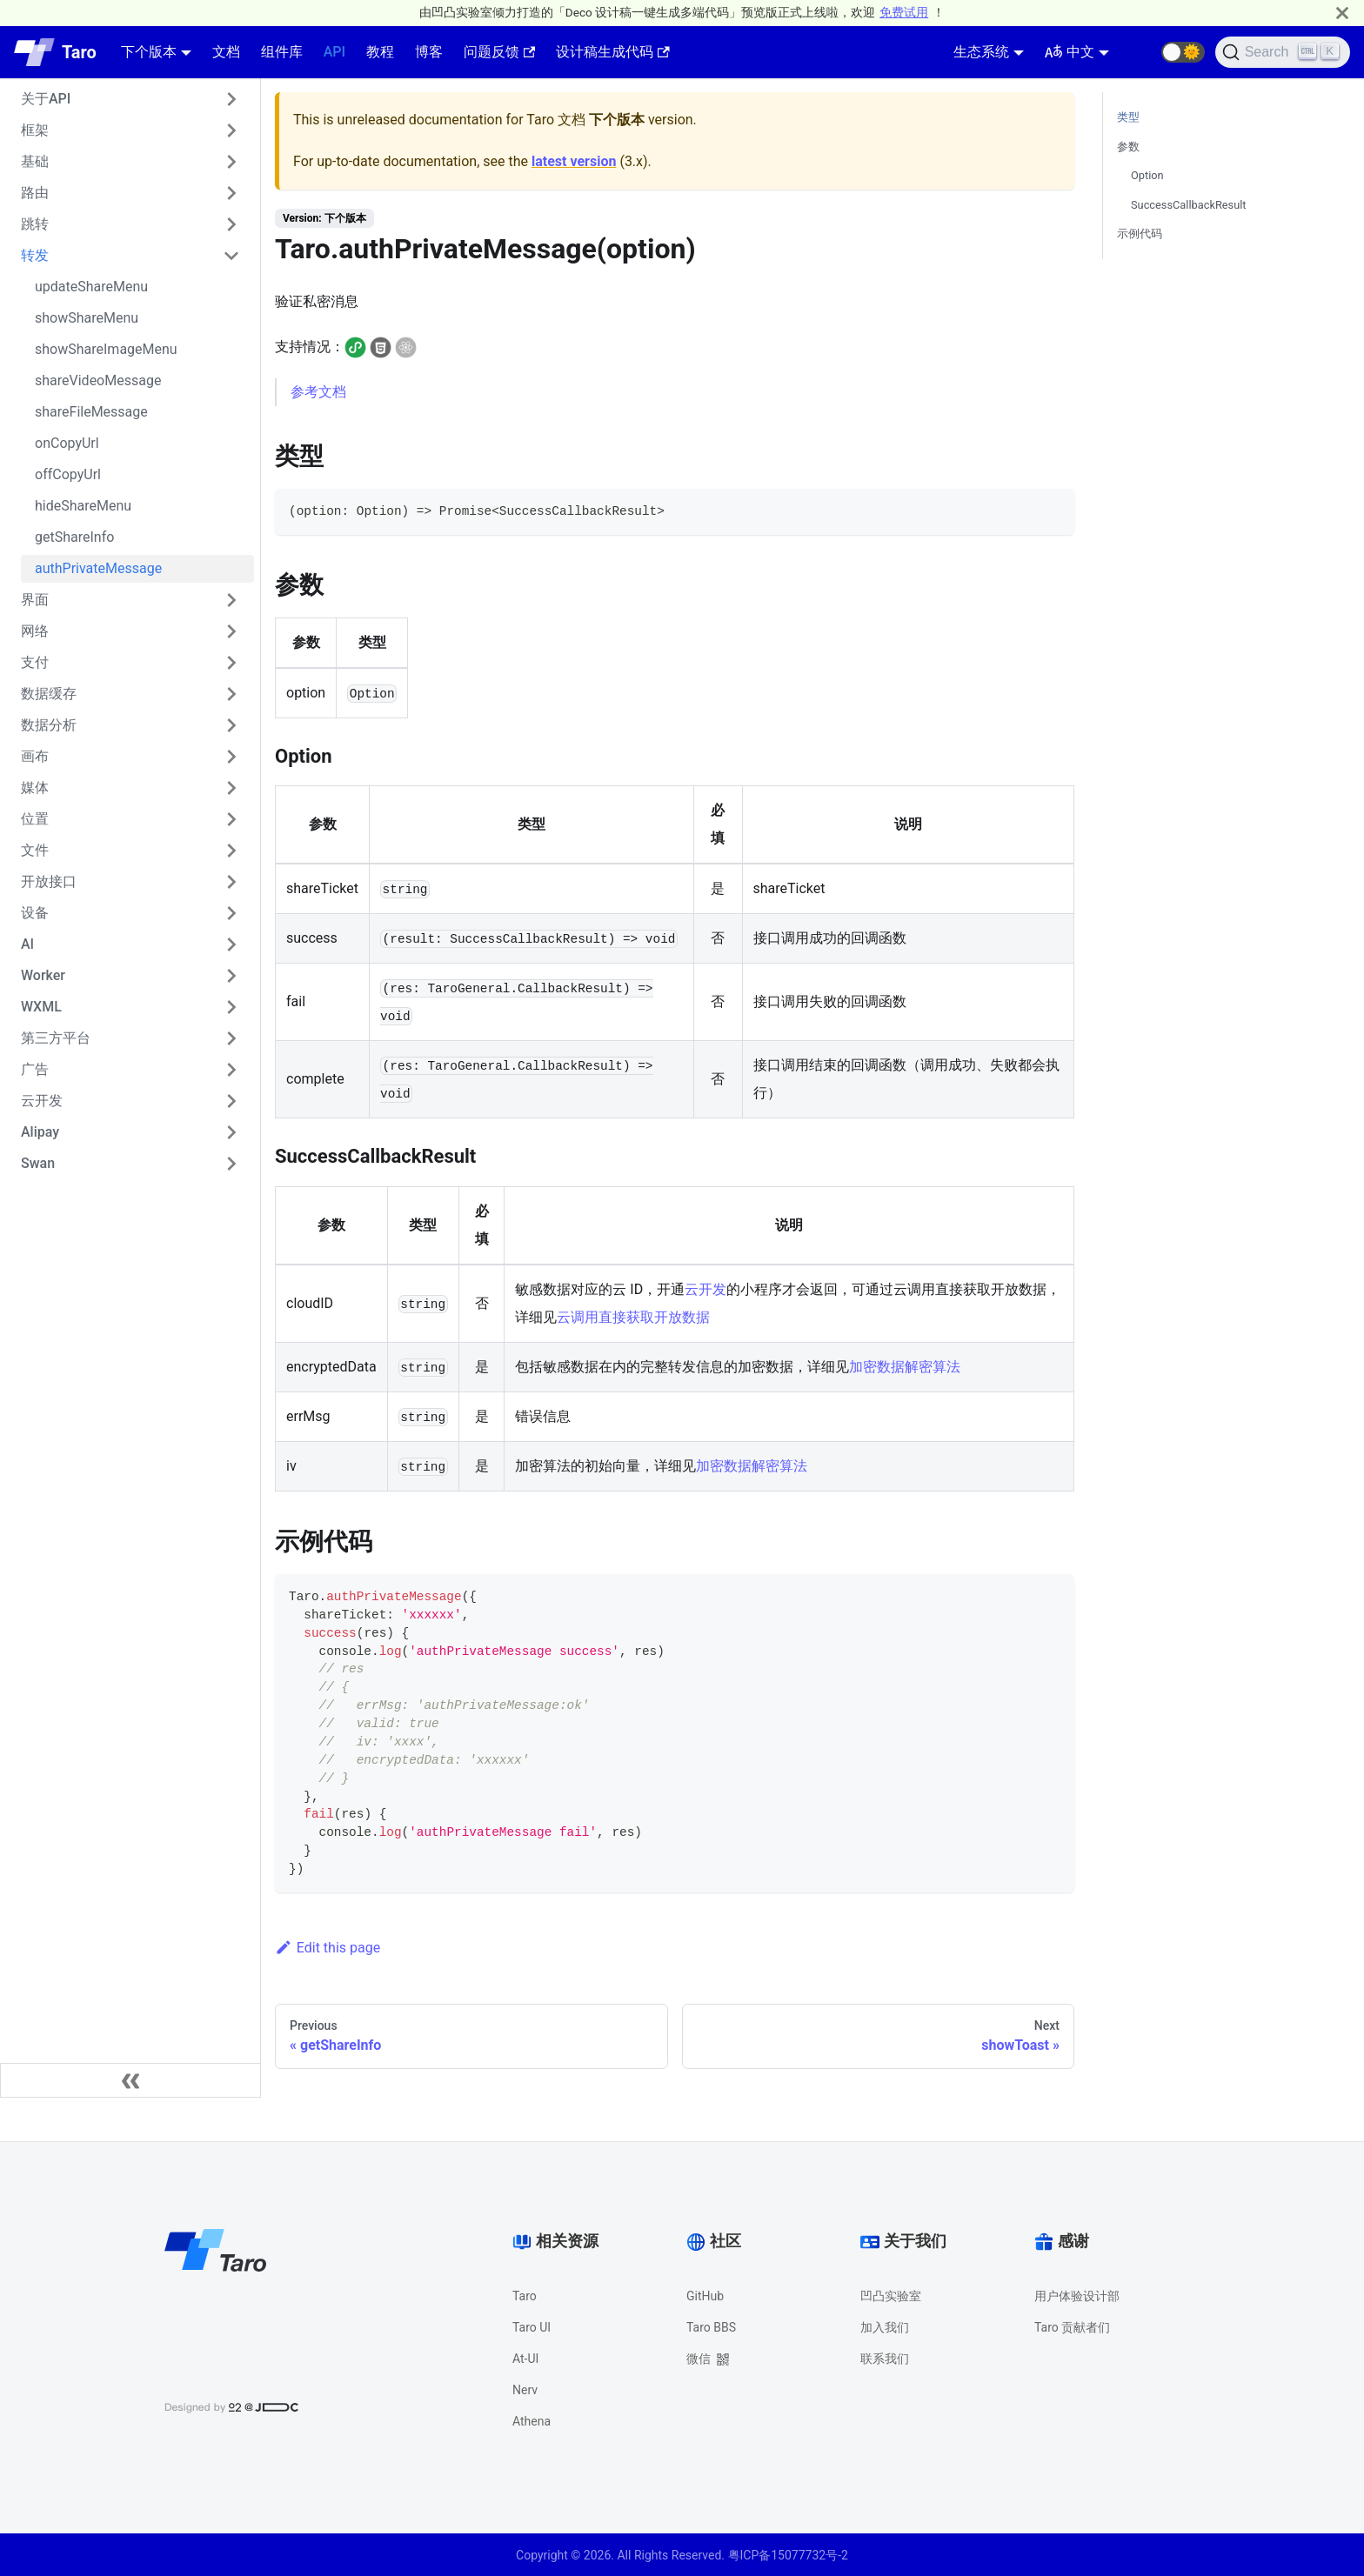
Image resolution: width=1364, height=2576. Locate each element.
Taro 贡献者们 (1072, 2327)
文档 (226, 51)
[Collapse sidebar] (130, 2080)
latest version (574, 161)
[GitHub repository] (1140, 52)
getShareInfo (74, 537)
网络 (35, 631)
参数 (1128, 146)
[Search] (1282, 52)
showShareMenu (86, 318)
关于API (45, 98)
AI (27, 944)
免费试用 (903, 12)
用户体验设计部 (1077, 2296)
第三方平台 (55, 1038)
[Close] (1342, 12)
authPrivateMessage (98, 568)
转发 (35, 255)
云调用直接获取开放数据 (633, 1317)
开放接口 (49, 881)
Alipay (40, 1132)
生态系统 (981, 51)
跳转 (35, 224)
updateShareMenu (91, 286)
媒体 (35, 787)
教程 (380, 51)
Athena (531, 2421)
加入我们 (884, 2327)
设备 (35, 912)
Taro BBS (711, 2327)
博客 (429, 51)
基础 (35, 161)
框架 (35, 130)
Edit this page (327, 1947)
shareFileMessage (91, 412)
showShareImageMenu (106, 349)
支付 (35, 662)
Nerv (525, 2390)
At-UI (525, 2359)
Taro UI (531, 2327)
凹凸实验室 (890, 2296)
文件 (35, 850)
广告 (35, 1069)
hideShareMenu (83, 505)
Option (1147, 175)
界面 (35, 599)
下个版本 (149, 51)
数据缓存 (49, 693)
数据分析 (49, 725)
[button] (1183, 52)
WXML (41, 1006)
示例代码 (1139, 233)
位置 (35, 819)
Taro (524, 2296)
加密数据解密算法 (904, 1366)
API (334, 51)
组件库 (282, 51)
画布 (35, 756)
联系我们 (884, 2359)
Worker (43, 975)
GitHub (705, 2296)
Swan (38, 1163)
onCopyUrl (67, 443)
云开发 (42, 1100)
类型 (1128, 116)
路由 (35, 192)
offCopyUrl (68, 474)
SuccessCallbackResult (1189, 204)
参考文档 (318, 392)
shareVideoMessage (98, 380)
